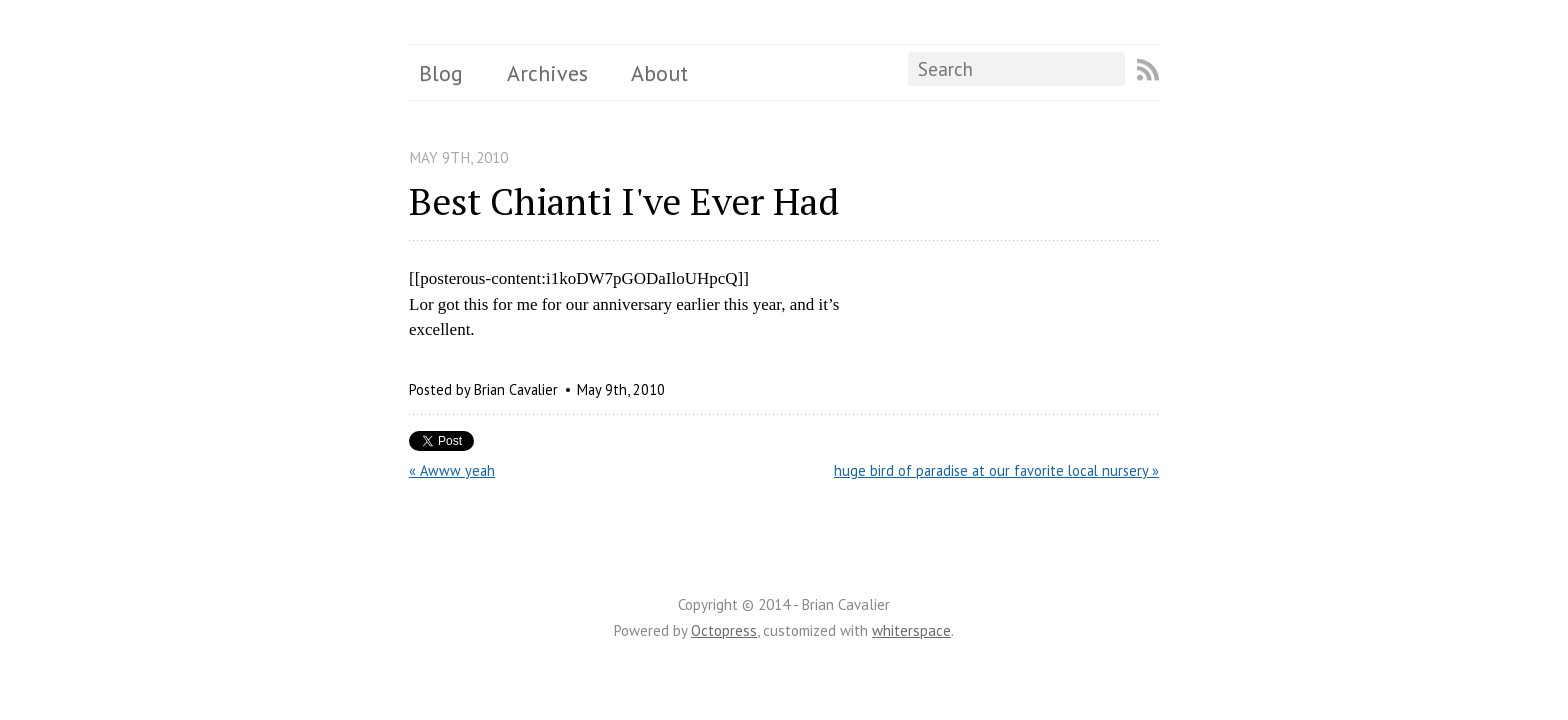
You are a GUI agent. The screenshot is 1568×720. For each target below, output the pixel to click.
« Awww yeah (452, 470)
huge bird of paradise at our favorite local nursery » (996, 470)
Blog (441, 73)
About (659, 73)
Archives (547, 73)
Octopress (724, 630)
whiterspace (911, 630)
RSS (1148, 70)
